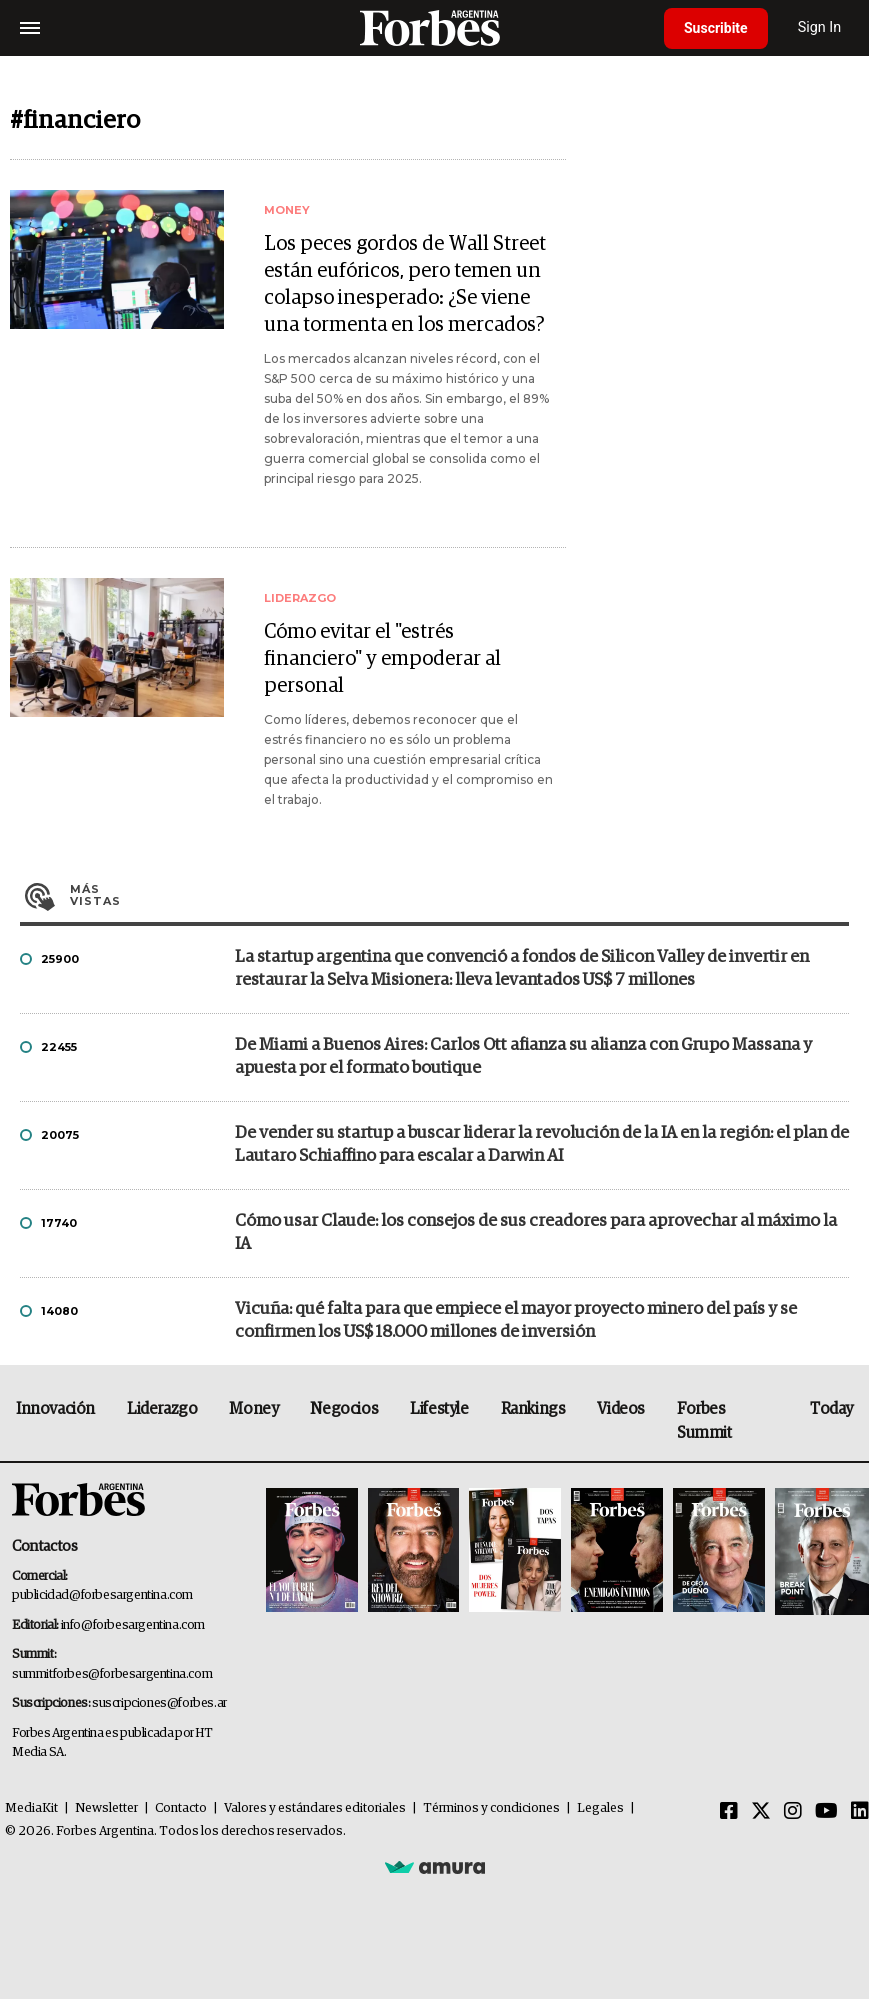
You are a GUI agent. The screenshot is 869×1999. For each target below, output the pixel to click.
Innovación (55, 1409)
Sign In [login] (820, 27)
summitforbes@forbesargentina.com (112, 1674)
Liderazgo (162, 1409)
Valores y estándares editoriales (315, 1808)
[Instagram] (793, 1812)
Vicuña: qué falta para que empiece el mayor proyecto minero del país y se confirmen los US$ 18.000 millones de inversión (516, 1321)
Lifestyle (439, 1409)
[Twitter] (761, 1812)
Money (253, 1409)
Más (459, 895)
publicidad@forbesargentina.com (102, 1595)
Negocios (344, 1409)
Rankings (533, 1409)
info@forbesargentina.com (133, 1625)
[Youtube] (826, 1812)
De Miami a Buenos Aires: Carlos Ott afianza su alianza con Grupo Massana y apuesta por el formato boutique (523, 1057)
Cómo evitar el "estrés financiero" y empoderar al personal (382, 659)
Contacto (181, 1808)
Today (831, 1409)
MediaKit (31, 1808)
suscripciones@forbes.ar (159, 1703)
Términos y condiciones (491, 1808)
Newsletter (106, 1808)
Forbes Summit (704, 1421)
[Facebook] (729, 1812)
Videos (621, 1409)
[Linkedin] (860, 1812)
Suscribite (716, 28)
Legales (600, 1808)
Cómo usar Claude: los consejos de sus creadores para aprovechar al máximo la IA (536, 1233)
